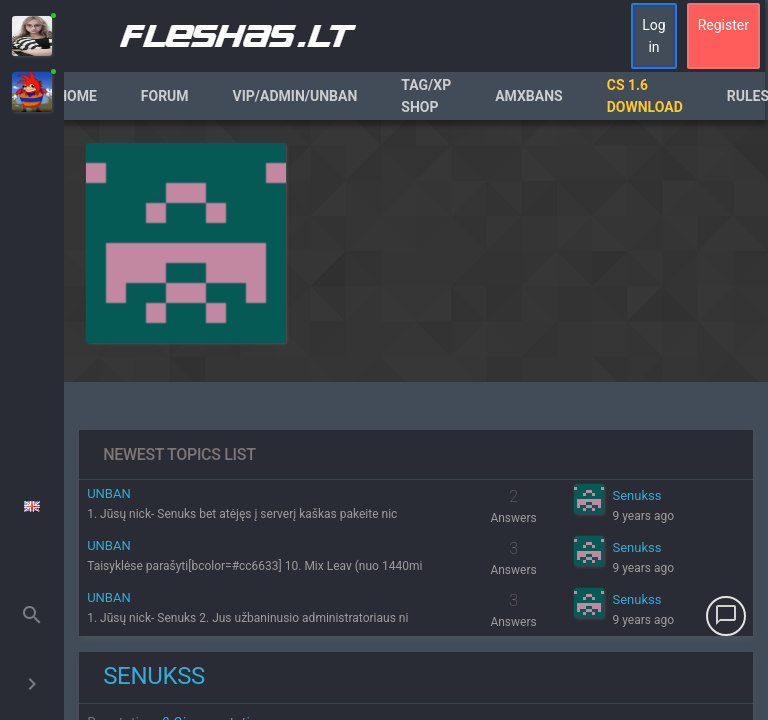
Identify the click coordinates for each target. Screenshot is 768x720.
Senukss (636, 495)
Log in (653, 36)
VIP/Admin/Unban (295, 96)
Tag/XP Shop (426, 96)
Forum (165, 96)
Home (77, 96)
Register (723, 25)
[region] (416, 420)
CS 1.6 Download (645, 96)
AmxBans (529, 96)
